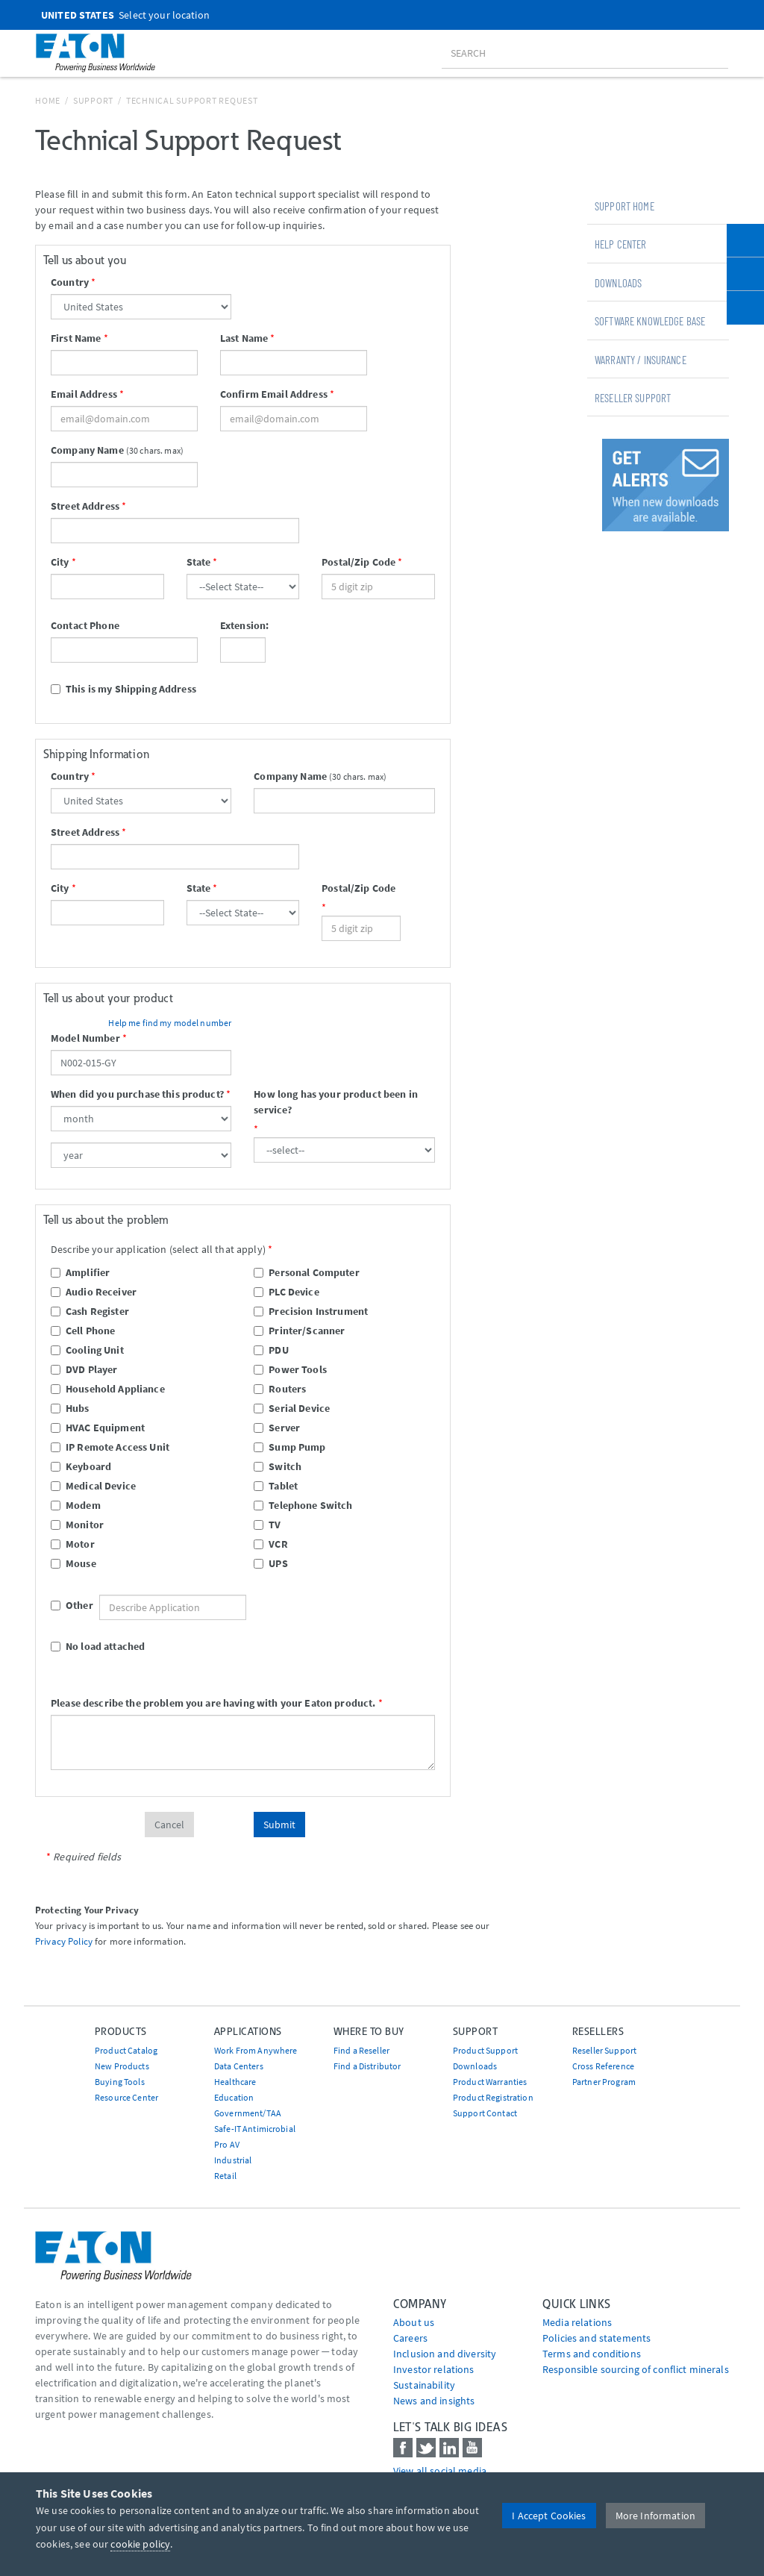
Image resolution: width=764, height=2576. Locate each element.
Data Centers (238, 2066)
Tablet (276, 1485)
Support (93, 100)
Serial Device (292, 1408)
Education (234, 2097)
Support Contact (485, 2113)
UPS (270, 1563)
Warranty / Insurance (640, 359)
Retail (225, 2175)
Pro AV (226, 2144)
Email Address (84, 394)
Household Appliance (108, 1388)
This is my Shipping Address (123, 688)
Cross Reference (603, 2066)
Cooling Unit (87, 1350)
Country (70, 282)
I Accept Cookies (549, 2515)
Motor (73, 1544)
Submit (279, 1824)
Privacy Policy (64, 1941)
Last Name (244, 338)
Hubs (70, 1408)
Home (47, 100)
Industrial (232, 2160)
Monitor (77, 1524)
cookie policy (140, 2544)
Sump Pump (289, 1447)
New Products (122, 2066)
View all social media (439, 2470)
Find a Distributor (367, 2066)
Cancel (169, 1824)
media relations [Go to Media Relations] (577, 2322)
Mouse (73, 1563)
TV (267, 1524)
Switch (277, 1466)
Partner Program (604, 2081)
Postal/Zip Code (358, 562)
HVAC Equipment (98, 1427)
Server (277, 1427)
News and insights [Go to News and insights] (434, 2400)
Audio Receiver (94, 1291)
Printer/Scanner (299, 1330)
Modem (76, 1505)
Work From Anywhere (256, 2050)
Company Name (87, 450)
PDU (271, 1350)
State (199, 562)
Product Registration (493, 2097)
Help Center (621, 244)
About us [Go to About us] (413, 2322)
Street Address (85, 506)
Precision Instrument (311, 1311)
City (60, 562)
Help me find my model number (169, 1022)
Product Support (485, 2050)
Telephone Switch (303, 1505)
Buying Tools (120, 2081)
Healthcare (235, 2081)
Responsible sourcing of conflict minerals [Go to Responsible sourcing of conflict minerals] (635, 2369)
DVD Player (84, 1369)
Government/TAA (247, 2113)
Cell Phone (83, 1330)
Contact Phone (85, 625)
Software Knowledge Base (650, 321)
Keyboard (81, 1466)
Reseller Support (633, 397)
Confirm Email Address (274, 394)
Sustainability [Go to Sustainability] (424, 2385)
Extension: (243, 625)
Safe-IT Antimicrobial (254, 2128)
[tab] (658, 205)
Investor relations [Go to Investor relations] (434, 2369)
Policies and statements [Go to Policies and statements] (596, 2338)
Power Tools (290, 1369)
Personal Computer (306, 1272)
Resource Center (126, 2097)
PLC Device (286, 1291)
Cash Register (90, 1311)
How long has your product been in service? (336, 1101)
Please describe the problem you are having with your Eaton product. (213, 1703)
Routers (280, 1388)
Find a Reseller (361, 2050)
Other (58, 1605)
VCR (270, 1544)
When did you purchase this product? (137, 1094)
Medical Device (93, 1485)
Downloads (618, 283)
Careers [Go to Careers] (410, 2338)
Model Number (85, 1038)
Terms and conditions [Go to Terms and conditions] (591, 2353)
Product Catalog (126, 2050)
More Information (655, 2515)
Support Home (624, 206)
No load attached (98, 1646)
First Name (76, 338)
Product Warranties (490, 2081)
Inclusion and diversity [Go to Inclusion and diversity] (444, 2353)
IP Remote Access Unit (110, 1447)
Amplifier (80, 1272)
